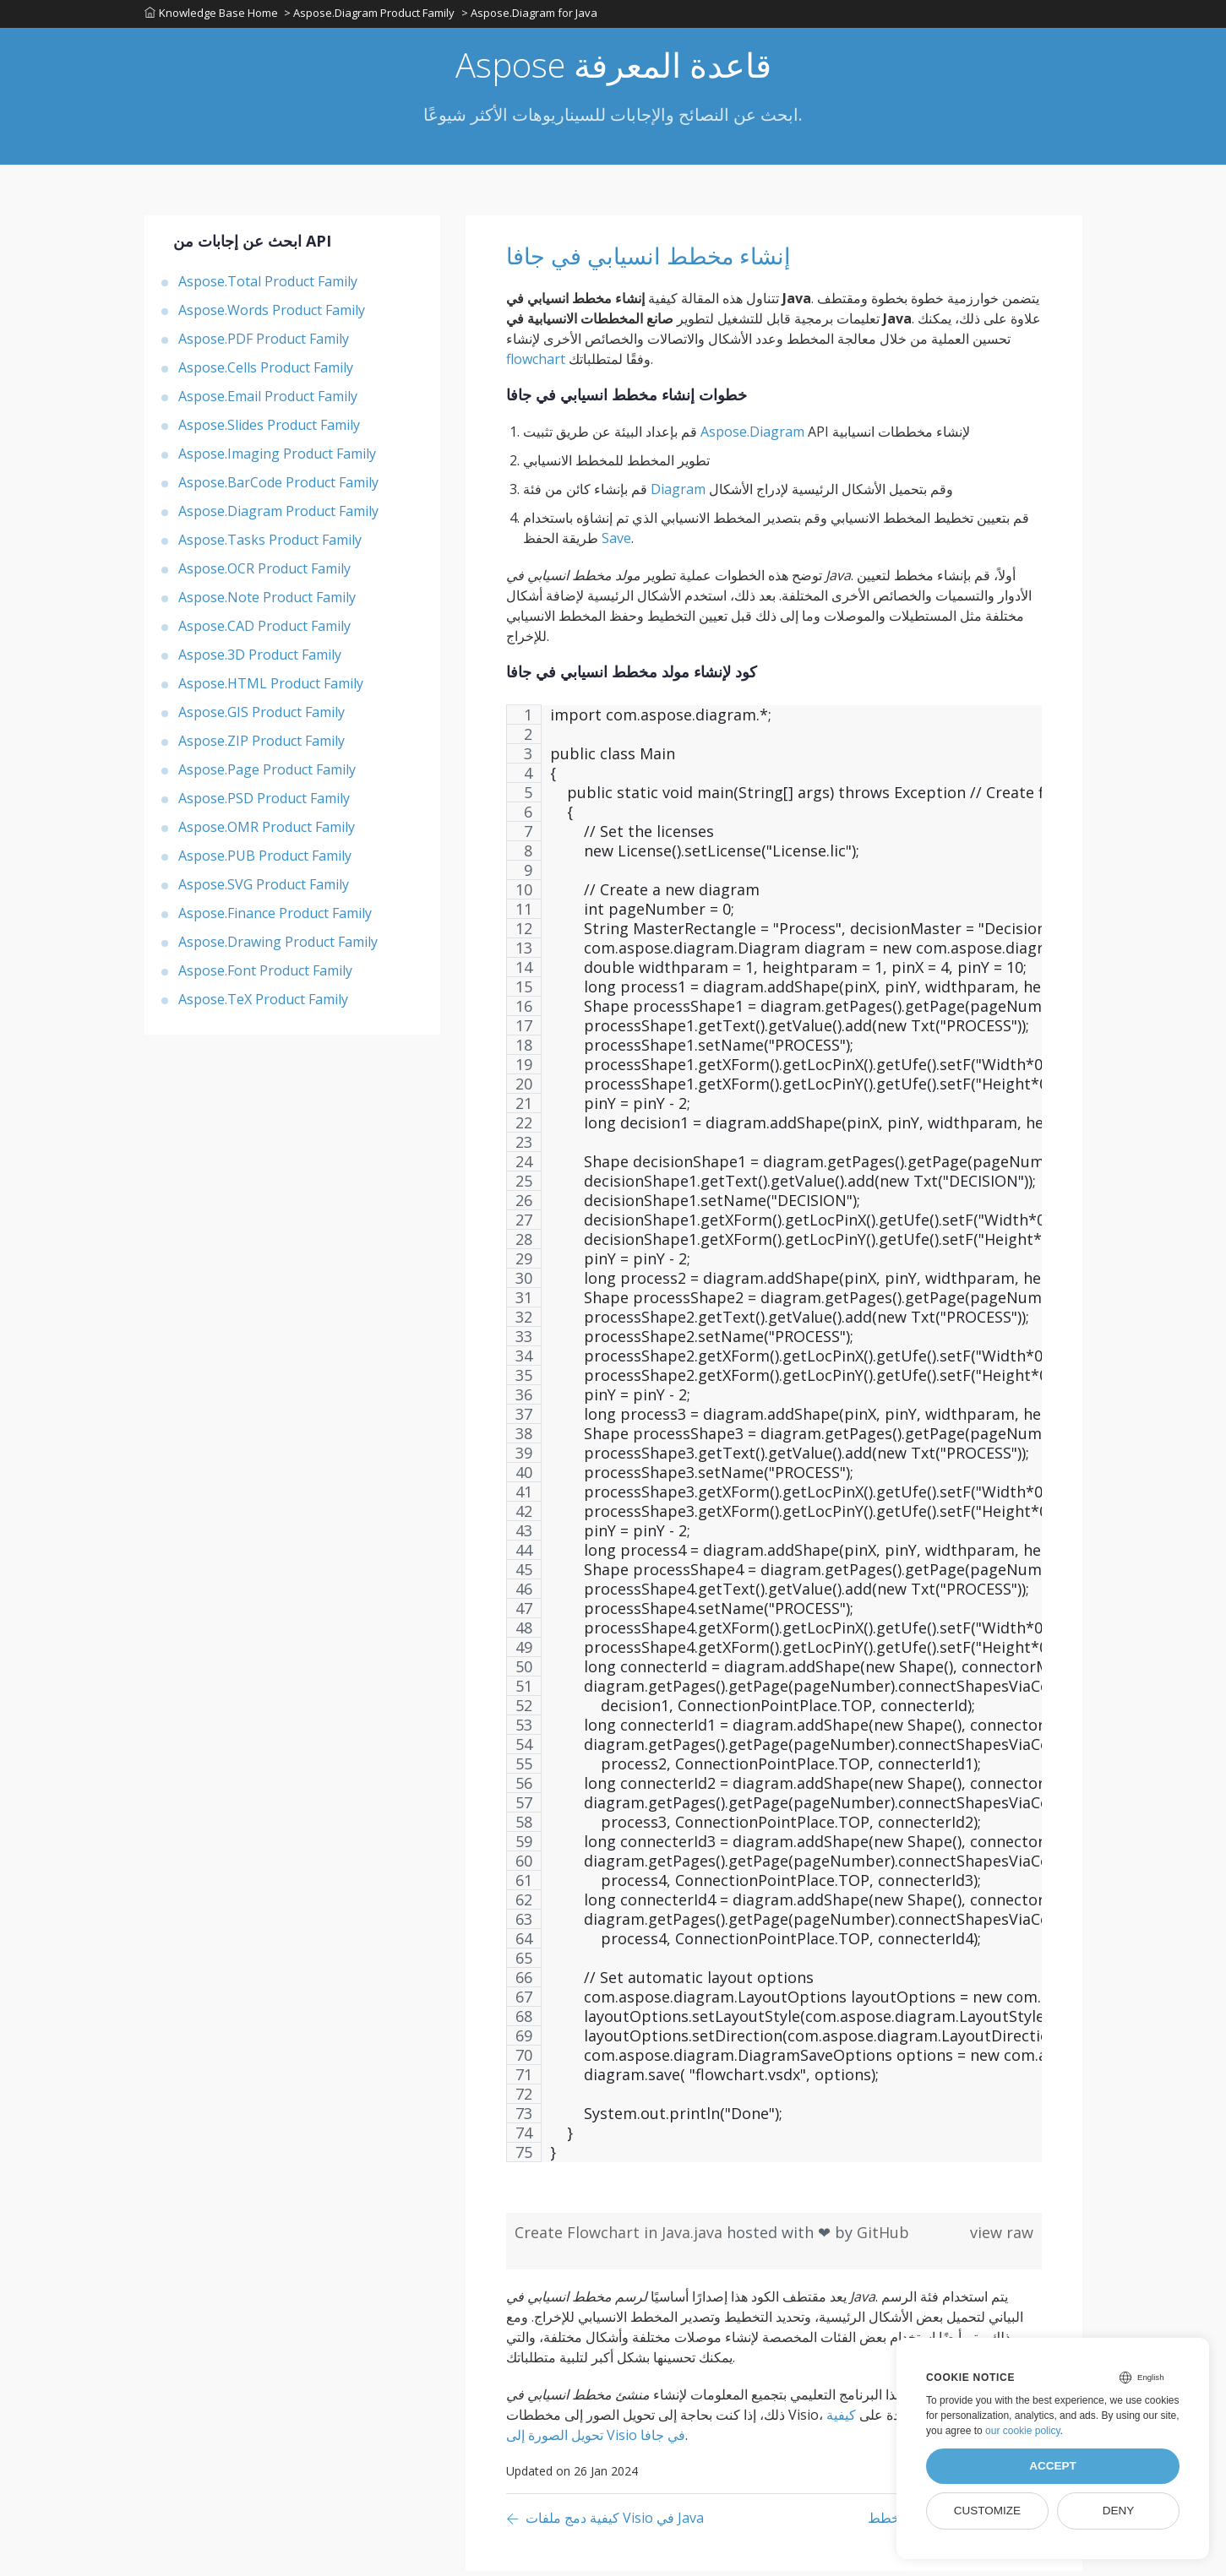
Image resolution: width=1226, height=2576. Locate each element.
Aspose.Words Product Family (271, 315)
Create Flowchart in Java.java (621, 2237)
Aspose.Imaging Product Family (277, 458)
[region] (774, 1446)
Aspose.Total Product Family (267, 286)
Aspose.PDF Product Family (263, 343)
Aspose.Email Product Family (267, 401)
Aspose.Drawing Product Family (278, 946)
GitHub (883, 2237)
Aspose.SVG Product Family (263, 889)
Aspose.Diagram (752, 436)
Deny (1119, 2510)
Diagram (678, 494)
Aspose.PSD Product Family (264, 803)
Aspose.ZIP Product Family (261, 745)
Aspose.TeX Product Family (263, 1004)
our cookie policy (1022, 2431)
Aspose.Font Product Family (265, 975)
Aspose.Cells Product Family (265, 372)
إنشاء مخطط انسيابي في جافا (682, 259)
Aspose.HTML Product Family (270, 688)
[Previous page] (605, 2524)
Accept (1052, 2465)
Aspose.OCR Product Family (264, 573)
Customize (987, 2510)
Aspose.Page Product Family (267, 774)
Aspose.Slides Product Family (269, 430)
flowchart (535, 364)
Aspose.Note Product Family (267, 602)
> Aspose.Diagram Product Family (371, 16)
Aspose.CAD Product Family (264, 631)
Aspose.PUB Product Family (264, 860)
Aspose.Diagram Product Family (278, 516)
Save (616, 543)
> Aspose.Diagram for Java (534, 16)
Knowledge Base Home (211, 16)
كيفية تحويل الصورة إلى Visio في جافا (681, 2429)
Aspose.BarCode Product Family (278, 487)
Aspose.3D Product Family (259, 659)
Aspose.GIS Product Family (261, 717)
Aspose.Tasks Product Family (270, 544)
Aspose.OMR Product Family (266, 832)
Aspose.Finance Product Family (275, 918)
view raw (1001, 2237)
